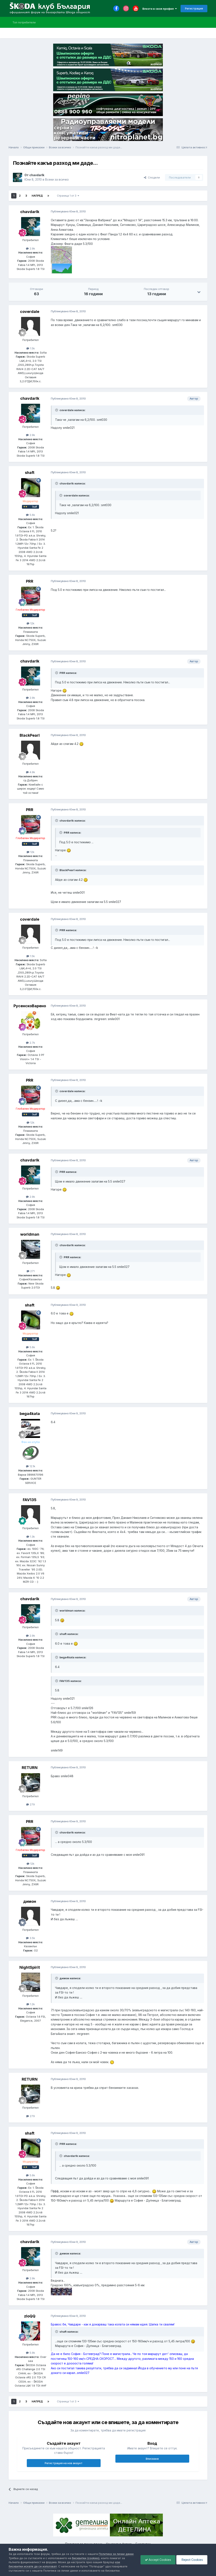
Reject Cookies (192, 2559)
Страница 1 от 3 (68, 195)
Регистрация (194, 8)
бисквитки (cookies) (85, 2558)
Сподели (152, 177)
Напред (37, 195)
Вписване (152, 2458)
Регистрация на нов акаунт (63, 2463)
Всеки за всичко (57, 179)
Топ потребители (24, 22)
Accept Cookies (158, 2559)
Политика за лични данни (116, 2554)
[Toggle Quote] (57, 410)
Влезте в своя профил (159, 8)
